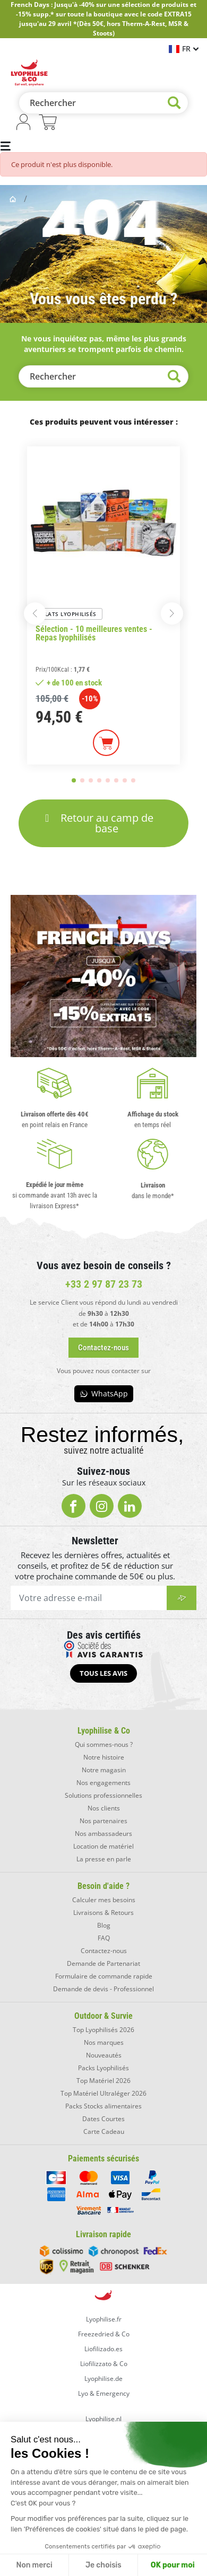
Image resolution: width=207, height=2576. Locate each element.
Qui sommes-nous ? (104, 1744)
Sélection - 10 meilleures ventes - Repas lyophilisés (94, 633)
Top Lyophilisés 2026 (103, 2029)
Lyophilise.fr (104, 2319)
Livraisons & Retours (103, 1912)
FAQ (104, 1937)
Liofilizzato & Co (103, 2363)
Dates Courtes (103, 2118)
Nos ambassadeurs (103, 1833)
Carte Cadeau (103, 2131)
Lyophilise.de (103, 2378)
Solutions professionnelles (103, 1795)
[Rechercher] (103, 103)
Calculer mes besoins (103, 1899)
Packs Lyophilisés (103, 2067)
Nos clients (104, 1808)
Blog (103, 1925)
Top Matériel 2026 (103, 2080)
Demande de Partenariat (103, 1963)
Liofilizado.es (103, 2348)
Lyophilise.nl (103, 2418)
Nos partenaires (103, 1820)
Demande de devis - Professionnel (103, 1988)
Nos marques (104, 2042)
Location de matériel (103, 1846)
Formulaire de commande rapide (103, 1976)
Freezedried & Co (104, 2333)
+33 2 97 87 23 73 (103, 1284)
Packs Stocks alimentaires (103, 2106)
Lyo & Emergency (104, 2393)
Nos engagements (103, 1782)
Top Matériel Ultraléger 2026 (103, 2093)
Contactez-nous (104, 1950)
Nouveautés (104, 2055)
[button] (35, 613)
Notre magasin (104, 1769)
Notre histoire (103, 1757)
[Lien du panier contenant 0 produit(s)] (48, 123)
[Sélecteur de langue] (183, 48)
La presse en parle (103, 1858)
